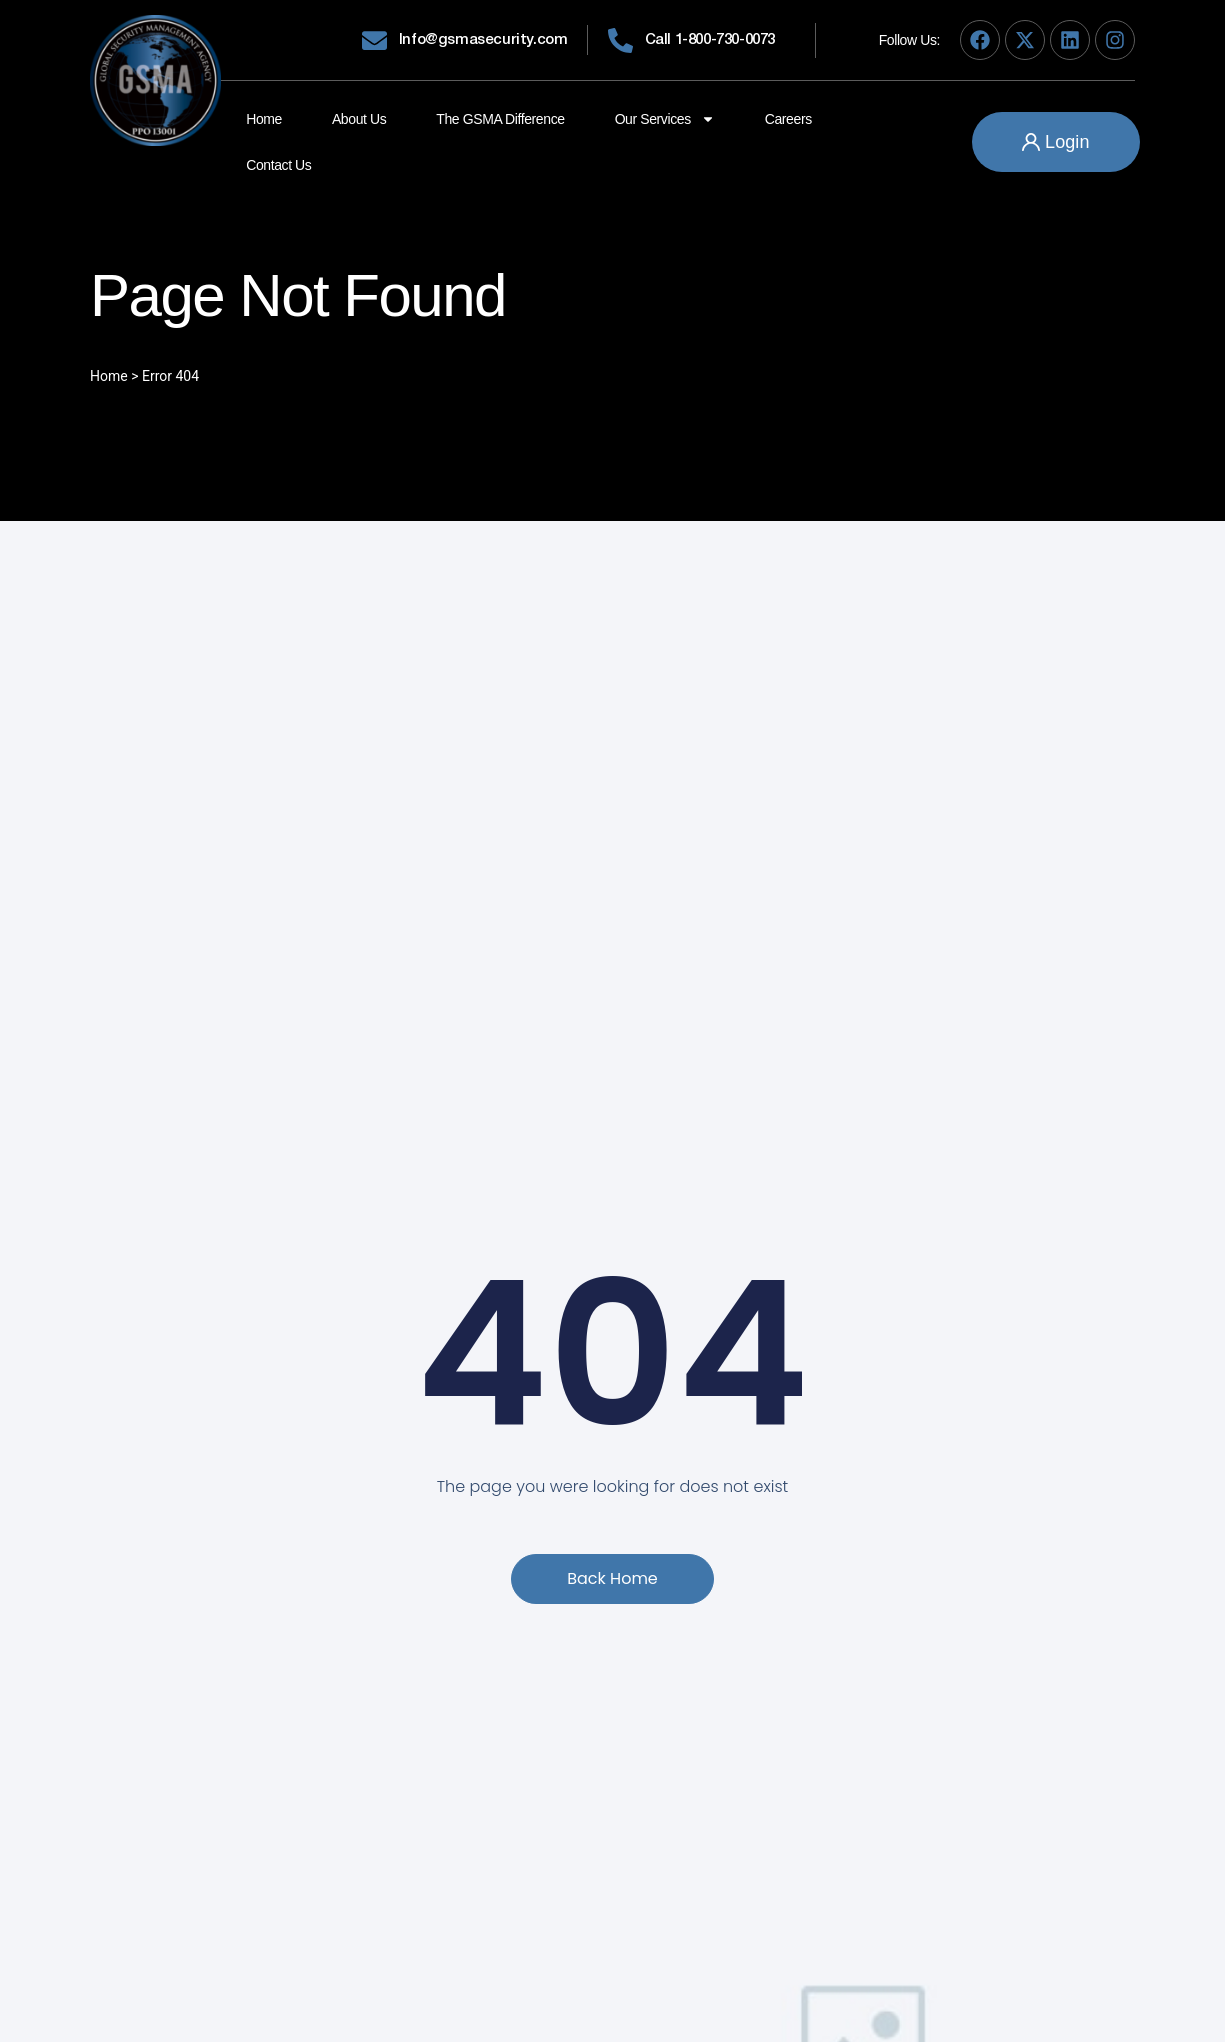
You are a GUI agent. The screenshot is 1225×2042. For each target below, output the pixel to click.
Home (264, 119)
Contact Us (278, 165)
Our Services (665, 119)
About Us (359, 119)
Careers (788, 119)
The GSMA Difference (500, 119)
